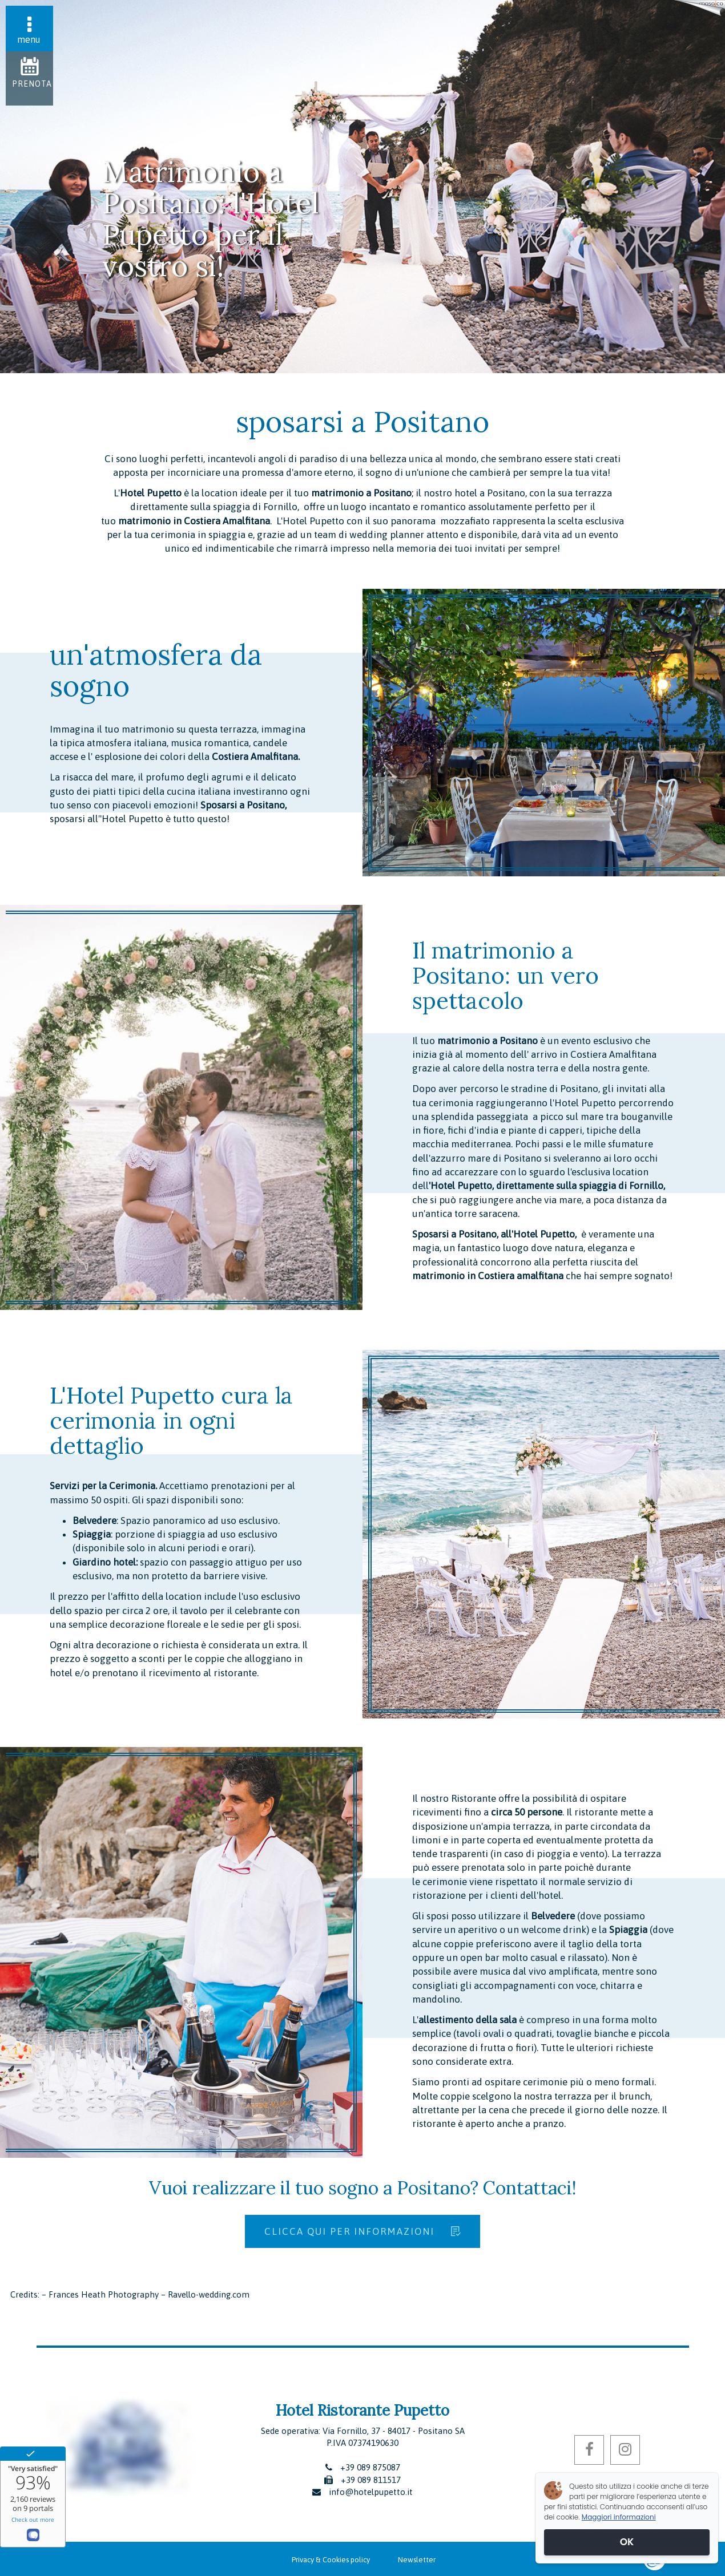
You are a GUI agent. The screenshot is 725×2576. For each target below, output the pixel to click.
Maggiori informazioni (619, 2517)
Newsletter (417, 2559)
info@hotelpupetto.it (371, 2492)
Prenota (32, 83)
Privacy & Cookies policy (331, 2559)
